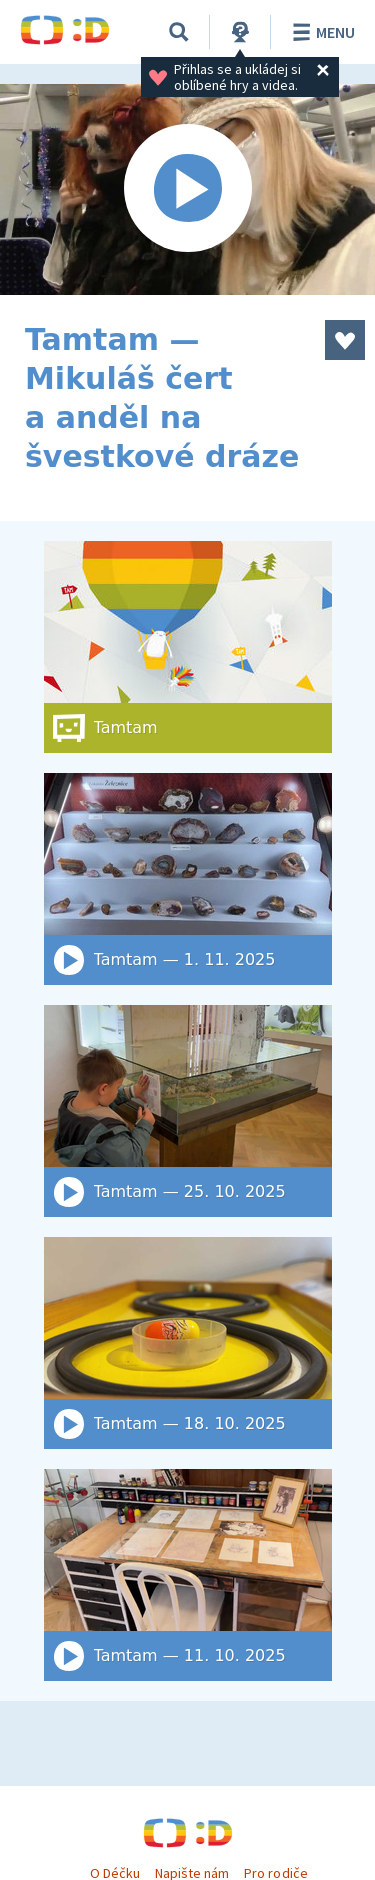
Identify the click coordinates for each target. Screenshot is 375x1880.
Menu (320, 32)
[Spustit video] (187, 189)
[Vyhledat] (179, 32)
